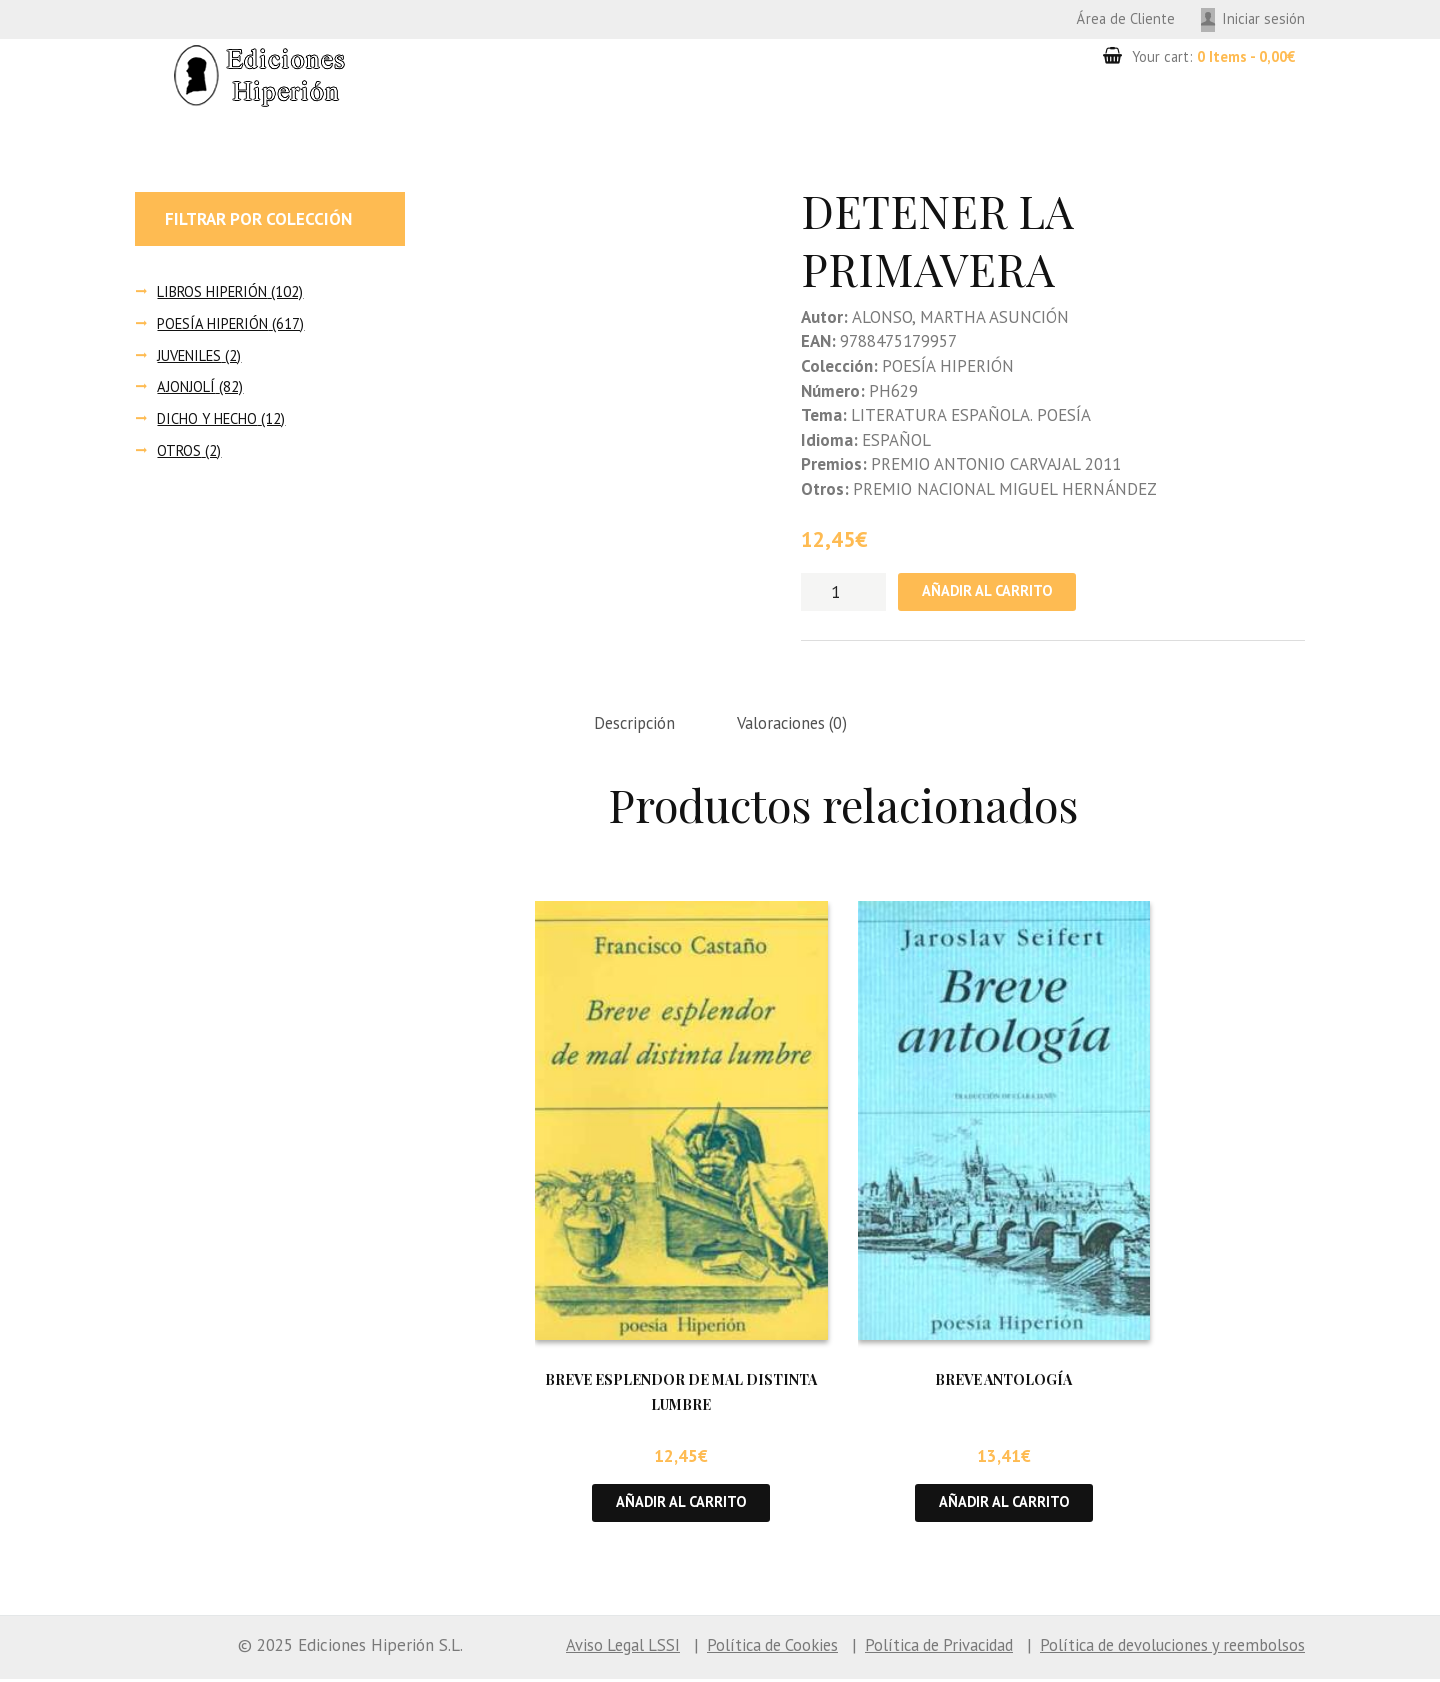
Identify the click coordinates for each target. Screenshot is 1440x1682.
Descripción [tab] (636, 725)
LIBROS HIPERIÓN (213, 291)
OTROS (179, 450)
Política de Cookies (747, 1648)
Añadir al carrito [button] (681, 1505)
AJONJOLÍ (186, 387)
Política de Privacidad (921, 1648)
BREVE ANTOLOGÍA (1003, 1381)
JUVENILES (190, 355)
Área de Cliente (1123, 18)
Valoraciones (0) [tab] (799, 725)
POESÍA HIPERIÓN (214, 323)
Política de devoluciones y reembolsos (1165, 1648)
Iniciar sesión (1263, 18)
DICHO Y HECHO (208, 418)
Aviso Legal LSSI (592, 1648)
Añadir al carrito (989, 592)
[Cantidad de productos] (843, 592)
